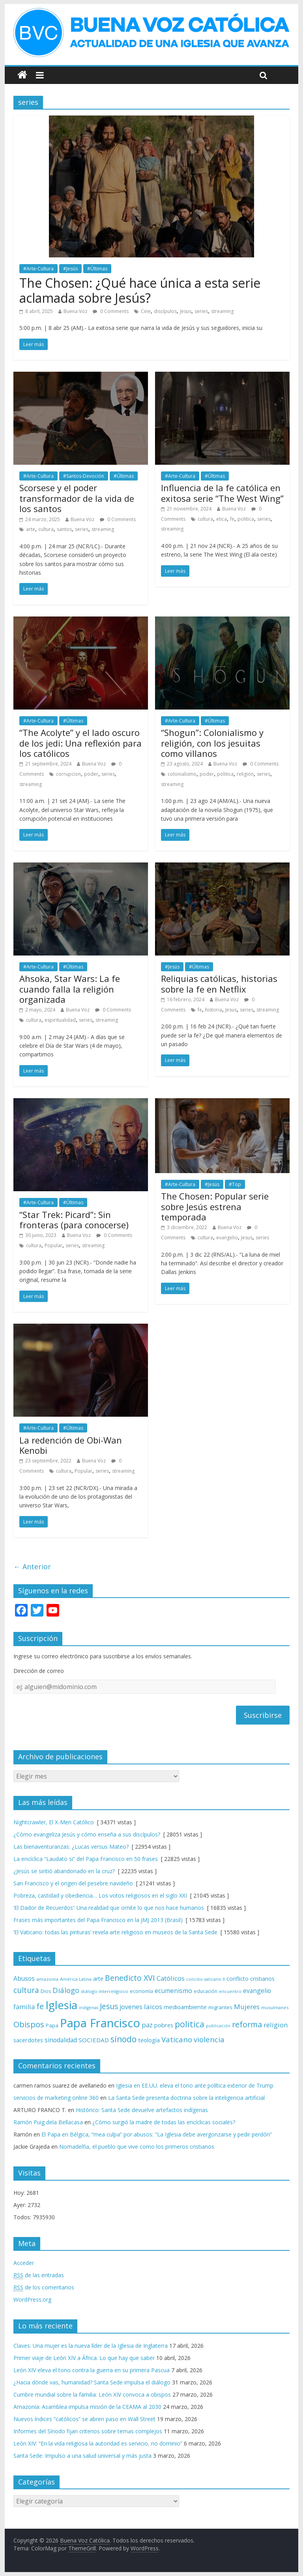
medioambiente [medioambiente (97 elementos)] (185, 2007)
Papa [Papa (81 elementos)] (52, 2025)
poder (91, 774)
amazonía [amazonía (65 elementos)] (47, 1979)
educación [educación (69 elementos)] (205, 1991)
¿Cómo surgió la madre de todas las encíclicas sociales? (163, 2122)
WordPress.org (32, 2299)
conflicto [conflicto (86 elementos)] (237, 1978)
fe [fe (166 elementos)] (40, 2006)
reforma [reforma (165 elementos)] (247, 2024)
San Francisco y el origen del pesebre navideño (73, 1883)
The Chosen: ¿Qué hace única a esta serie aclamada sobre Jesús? (139, 290)
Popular (53, 1245)
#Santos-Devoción (83, 476)
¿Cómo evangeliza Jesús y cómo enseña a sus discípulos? (86, 1834)
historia (213, 1009)
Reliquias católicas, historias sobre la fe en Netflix (219, 983)
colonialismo (182, 774)
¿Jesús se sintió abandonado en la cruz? (64, 1871)
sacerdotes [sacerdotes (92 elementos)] (28, 2040)
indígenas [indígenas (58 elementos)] (88, 2007)
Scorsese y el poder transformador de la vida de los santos (76, 498)
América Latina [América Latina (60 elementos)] (76, 1979)
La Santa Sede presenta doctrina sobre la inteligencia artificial (186, 2097)
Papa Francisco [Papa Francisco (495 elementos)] (100, 2023)
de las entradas (38, 2275)
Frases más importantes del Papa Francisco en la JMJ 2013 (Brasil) (98, 1920)
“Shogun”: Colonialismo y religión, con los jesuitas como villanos (212, 742)
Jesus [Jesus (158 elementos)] (109, 2006)
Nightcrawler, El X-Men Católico (53, 1822)
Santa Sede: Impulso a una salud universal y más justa (82, 2455)
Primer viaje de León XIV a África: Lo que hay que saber (84, 2358)
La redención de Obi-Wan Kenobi (70, 1445)
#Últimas (97, 268)
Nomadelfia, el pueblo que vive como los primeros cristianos (136, 2146)
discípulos (165, 311)
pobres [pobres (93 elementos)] (163, 2025)
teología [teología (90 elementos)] (149, 2040)
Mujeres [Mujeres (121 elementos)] (247, 2006)
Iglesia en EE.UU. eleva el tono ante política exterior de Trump (194, 2085)
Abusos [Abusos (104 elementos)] (24, 1978)
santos (64, 529)
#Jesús (70, 268)
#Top (235, 1184)
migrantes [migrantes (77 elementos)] (220, 2007)
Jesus (185, 311)
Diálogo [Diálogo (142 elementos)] (65, 1990)
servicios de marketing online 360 (56, 2097)
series (201, 311)
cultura (46, 529)
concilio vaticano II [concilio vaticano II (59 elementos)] (205, 1979)
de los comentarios (43, 2287)
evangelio (227, 1237)
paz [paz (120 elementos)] (147, 2024)
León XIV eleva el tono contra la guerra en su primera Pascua (91, 2370)
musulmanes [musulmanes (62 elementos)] (274, 2007)
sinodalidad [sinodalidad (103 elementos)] (61, 2040)
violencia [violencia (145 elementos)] (209, 2039)
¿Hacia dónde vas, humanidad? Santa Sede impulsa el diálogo (91, 2382)
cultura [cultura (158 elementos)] (26, 1990)
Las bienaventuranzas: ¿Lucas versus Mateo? (71, 1846)
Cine (146, 311)
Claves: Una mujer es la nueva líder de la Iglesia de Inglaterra (90, 2345)
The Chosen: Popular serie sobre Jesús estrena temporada (215, 1206)
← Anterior (32, 1566)
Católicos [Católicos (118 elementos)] (171, 1978)
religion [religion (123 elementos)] (276, 2024)
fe (232, 519)
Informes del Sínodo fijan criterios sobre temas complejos (87, 2431)
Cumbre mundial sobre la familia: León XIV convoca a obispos (92, 2394)
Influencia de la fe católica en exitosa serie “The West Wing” (222, 493)
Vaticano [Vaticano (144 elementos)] (176, 2039)
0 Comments (111, 311)
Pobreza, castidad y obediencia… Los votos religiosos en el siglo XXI (100, 1895)
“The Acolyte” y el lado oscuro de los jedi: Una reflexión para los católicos (80, 742)
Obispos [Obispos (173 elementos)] (28, 2024)
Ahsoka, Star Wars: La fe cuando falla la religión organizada (69, 988)
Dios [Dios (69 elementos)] (46, 1991)
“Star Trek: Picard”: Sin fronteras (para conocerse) (74, 1220)
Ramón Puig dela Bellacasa (48, 2122)
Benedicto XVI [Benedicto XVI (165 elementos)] (130, 1978)
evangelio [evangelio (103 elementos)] (257, 1990)
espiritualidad (60, 1020)
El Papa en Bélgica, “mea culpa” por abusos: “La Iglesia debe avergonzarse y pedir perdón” (156, 2134)
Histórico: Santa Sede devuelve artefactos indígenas (142, 2110)
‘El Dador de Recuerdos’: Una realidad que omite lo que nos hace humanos (108, 1907)
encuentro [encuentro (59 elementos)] (230, 1991)
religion (245, 774)
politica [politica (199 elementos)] (189, 2024)
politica (246, 519)
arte (30, 529)
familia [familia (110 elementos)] (24, 2006)
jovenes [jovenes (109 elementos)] (131, 2006)
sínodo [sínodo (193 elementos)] (123, 2039)
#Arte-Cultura (38, 268)
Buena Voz (75, 311)
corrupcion (68, 774)
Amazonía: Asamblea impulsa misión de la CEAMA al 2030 (87, 2406)
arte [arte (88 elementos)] (98, 1978)
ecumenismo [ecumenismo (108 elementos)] (173, 1990)
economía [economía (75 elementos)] (141, 1991)
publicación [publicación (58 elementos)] (218, 2025)
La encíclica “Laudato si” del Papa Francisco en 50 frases (85, 1859)
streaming (222, 311)
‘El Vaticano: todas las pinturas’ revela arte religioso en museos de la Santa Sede (115, 1932)
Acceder (23, 2263)
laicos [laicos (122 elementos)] (153, 2006)
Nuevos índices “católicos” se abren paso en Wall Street (84, 2419)
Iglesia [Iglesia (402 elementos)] (61, 2005)
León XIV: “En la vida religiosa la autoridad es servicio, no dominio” (97, 2443)
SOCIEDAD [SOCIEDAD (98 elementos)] (94, 2040)
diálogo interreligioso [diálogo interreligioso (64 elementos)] (104, 1991)
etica (221, 519)
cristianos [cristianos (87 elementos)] (262, 1978)
